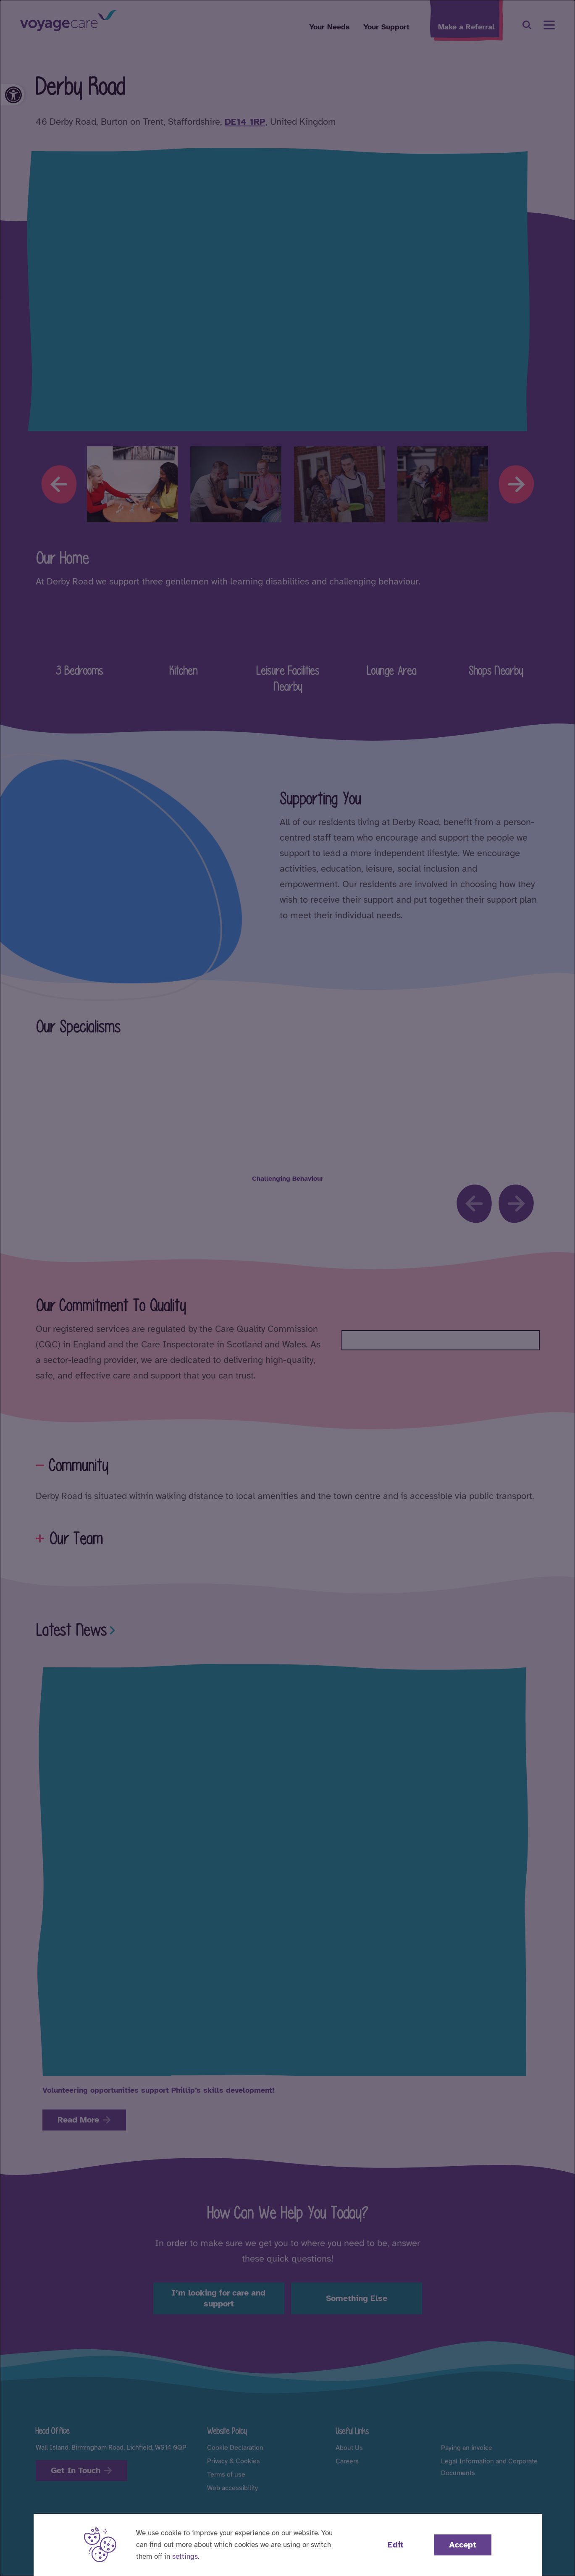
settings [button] (185, 2556)
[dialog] (287, 1288)
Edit (396, 2544)
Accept (462, 2544)
